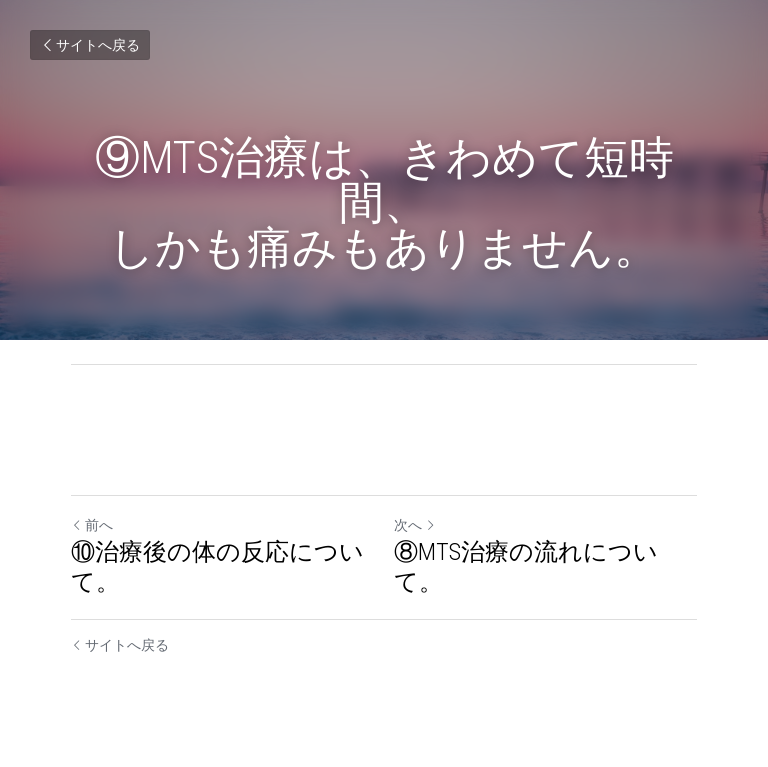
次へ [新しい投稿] (415, 525)
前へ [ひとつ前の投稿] (92, 525)
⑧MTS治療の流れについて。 (526, 567)
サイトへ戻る (90, 45)
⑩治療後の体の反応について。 (217, 567)
